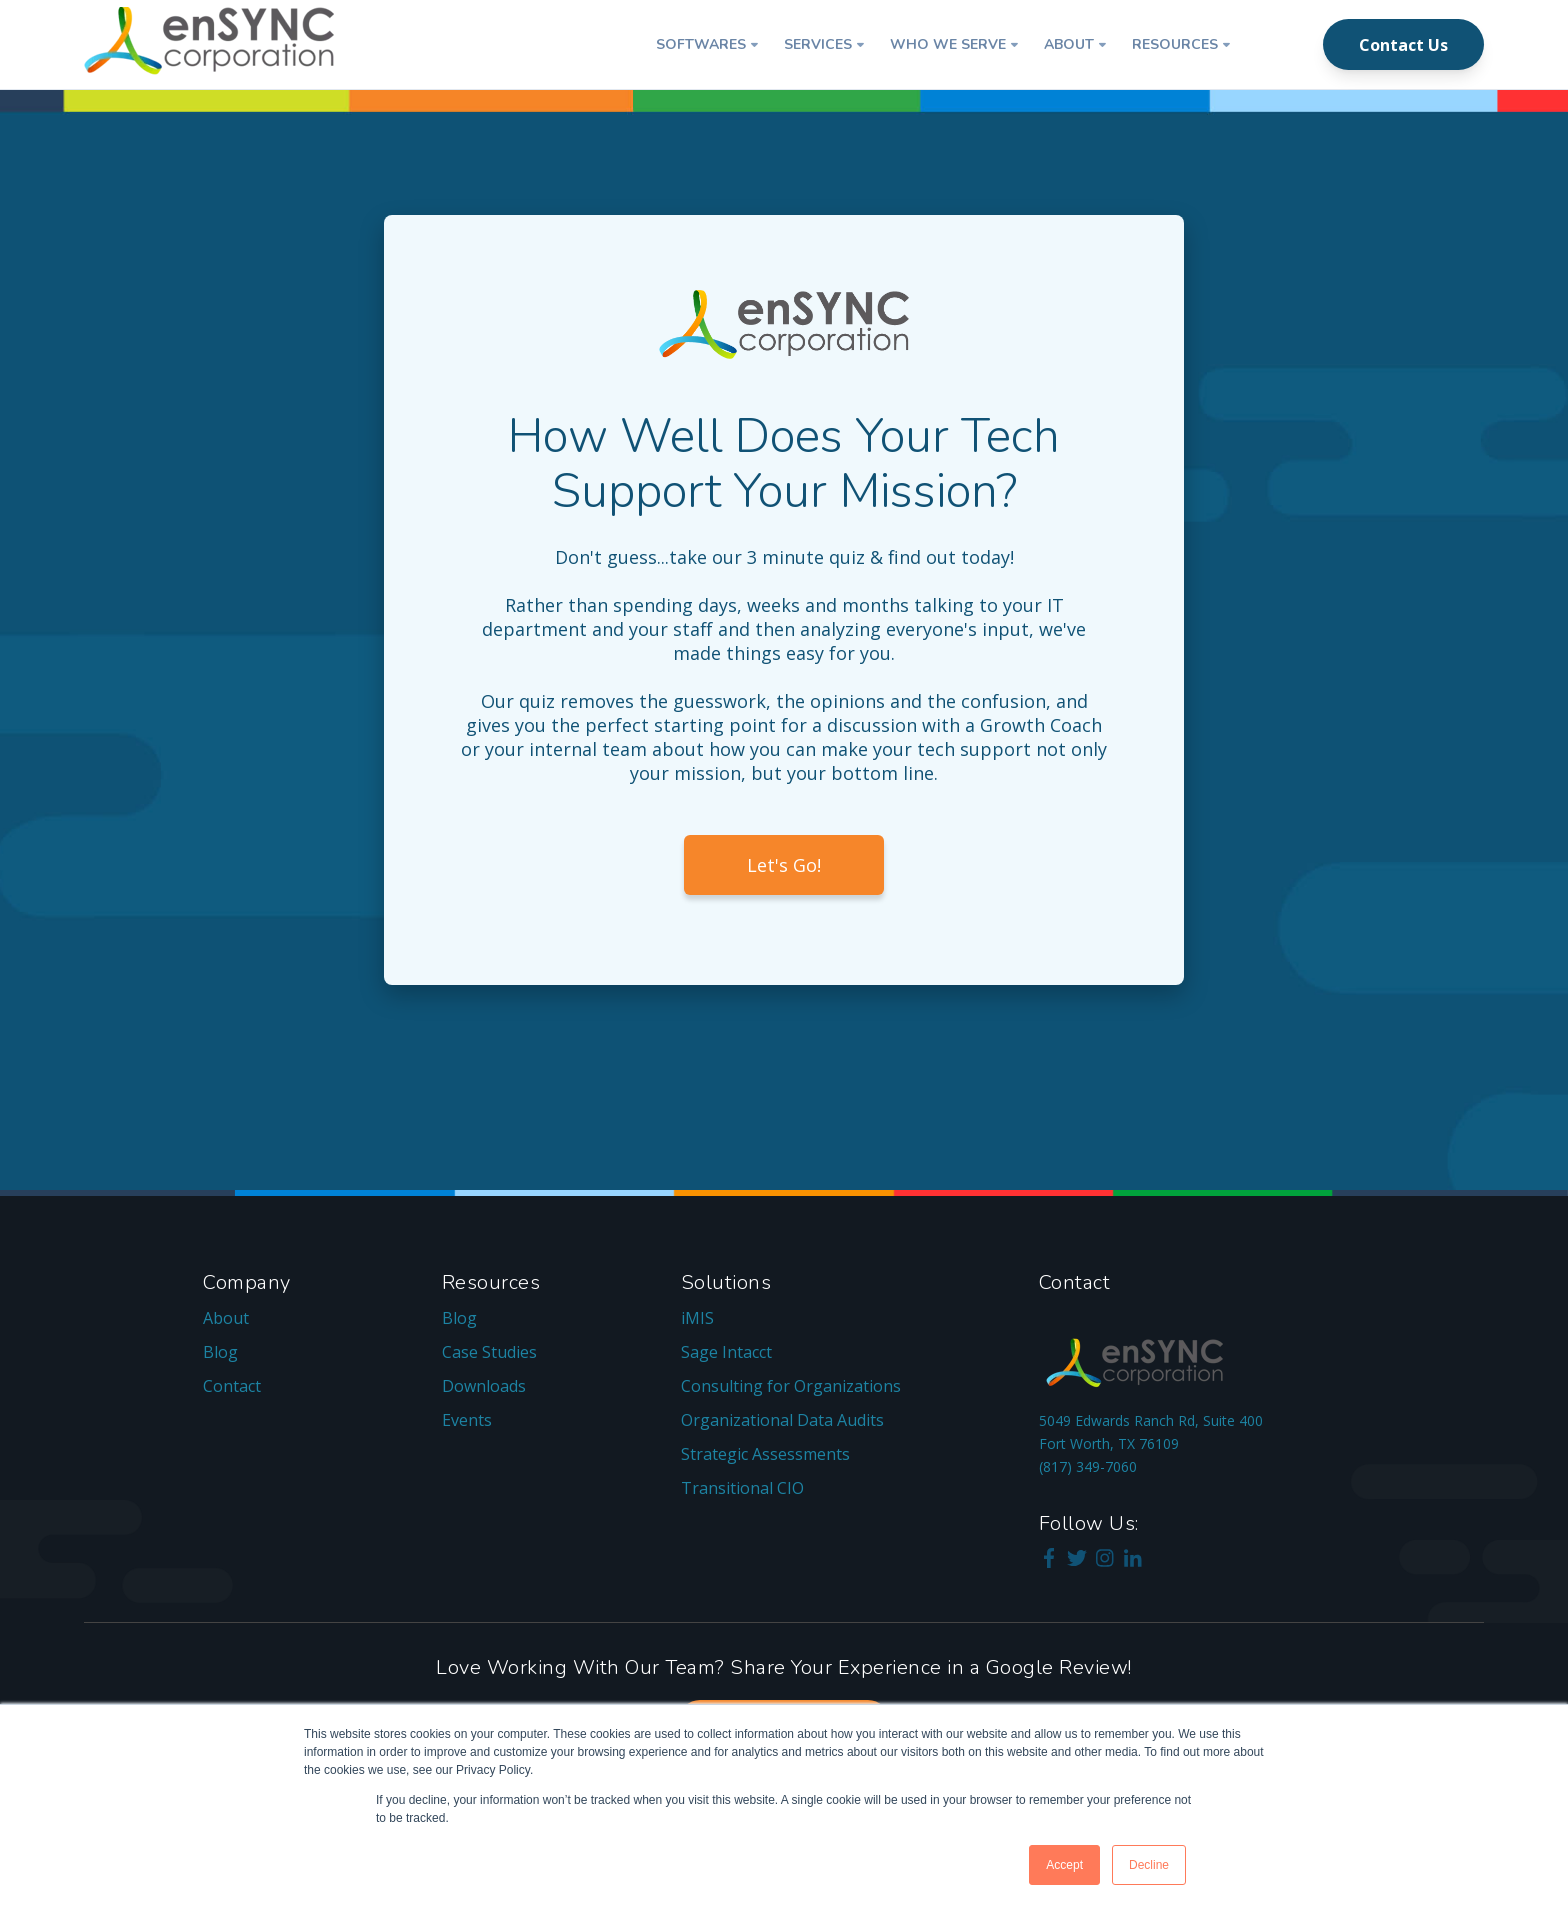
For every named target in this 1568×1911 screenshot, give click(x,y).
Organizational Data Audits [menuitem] (782, 1420)
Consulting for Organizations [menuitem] (791, 1386)
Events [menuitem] (467, 1420)
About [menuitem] (226, 1318)
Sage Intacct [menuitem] (726, 1352)
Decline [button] (1149, 1865)
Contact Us (1403, 45)
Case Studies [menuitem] (489, 1352)
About (1069, 44)
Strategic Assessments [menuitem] (765, 1454)
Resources (1175, 44)
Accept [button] (1064, 1865)
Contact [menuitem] (232, 1386)
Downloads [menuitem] (484, 1386)
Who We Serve (948, 44)
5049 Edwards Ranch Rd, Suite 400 (1151, 1420)
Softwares (701, 44)
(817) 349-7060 (1088, 1466)
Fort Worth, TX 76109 (1109, 1443)
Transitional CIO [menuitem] (742, 1488)
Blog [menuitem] (220, 1352)
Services (818, 44)
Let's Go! (784, 865)
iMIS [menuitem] (697, 1318)
